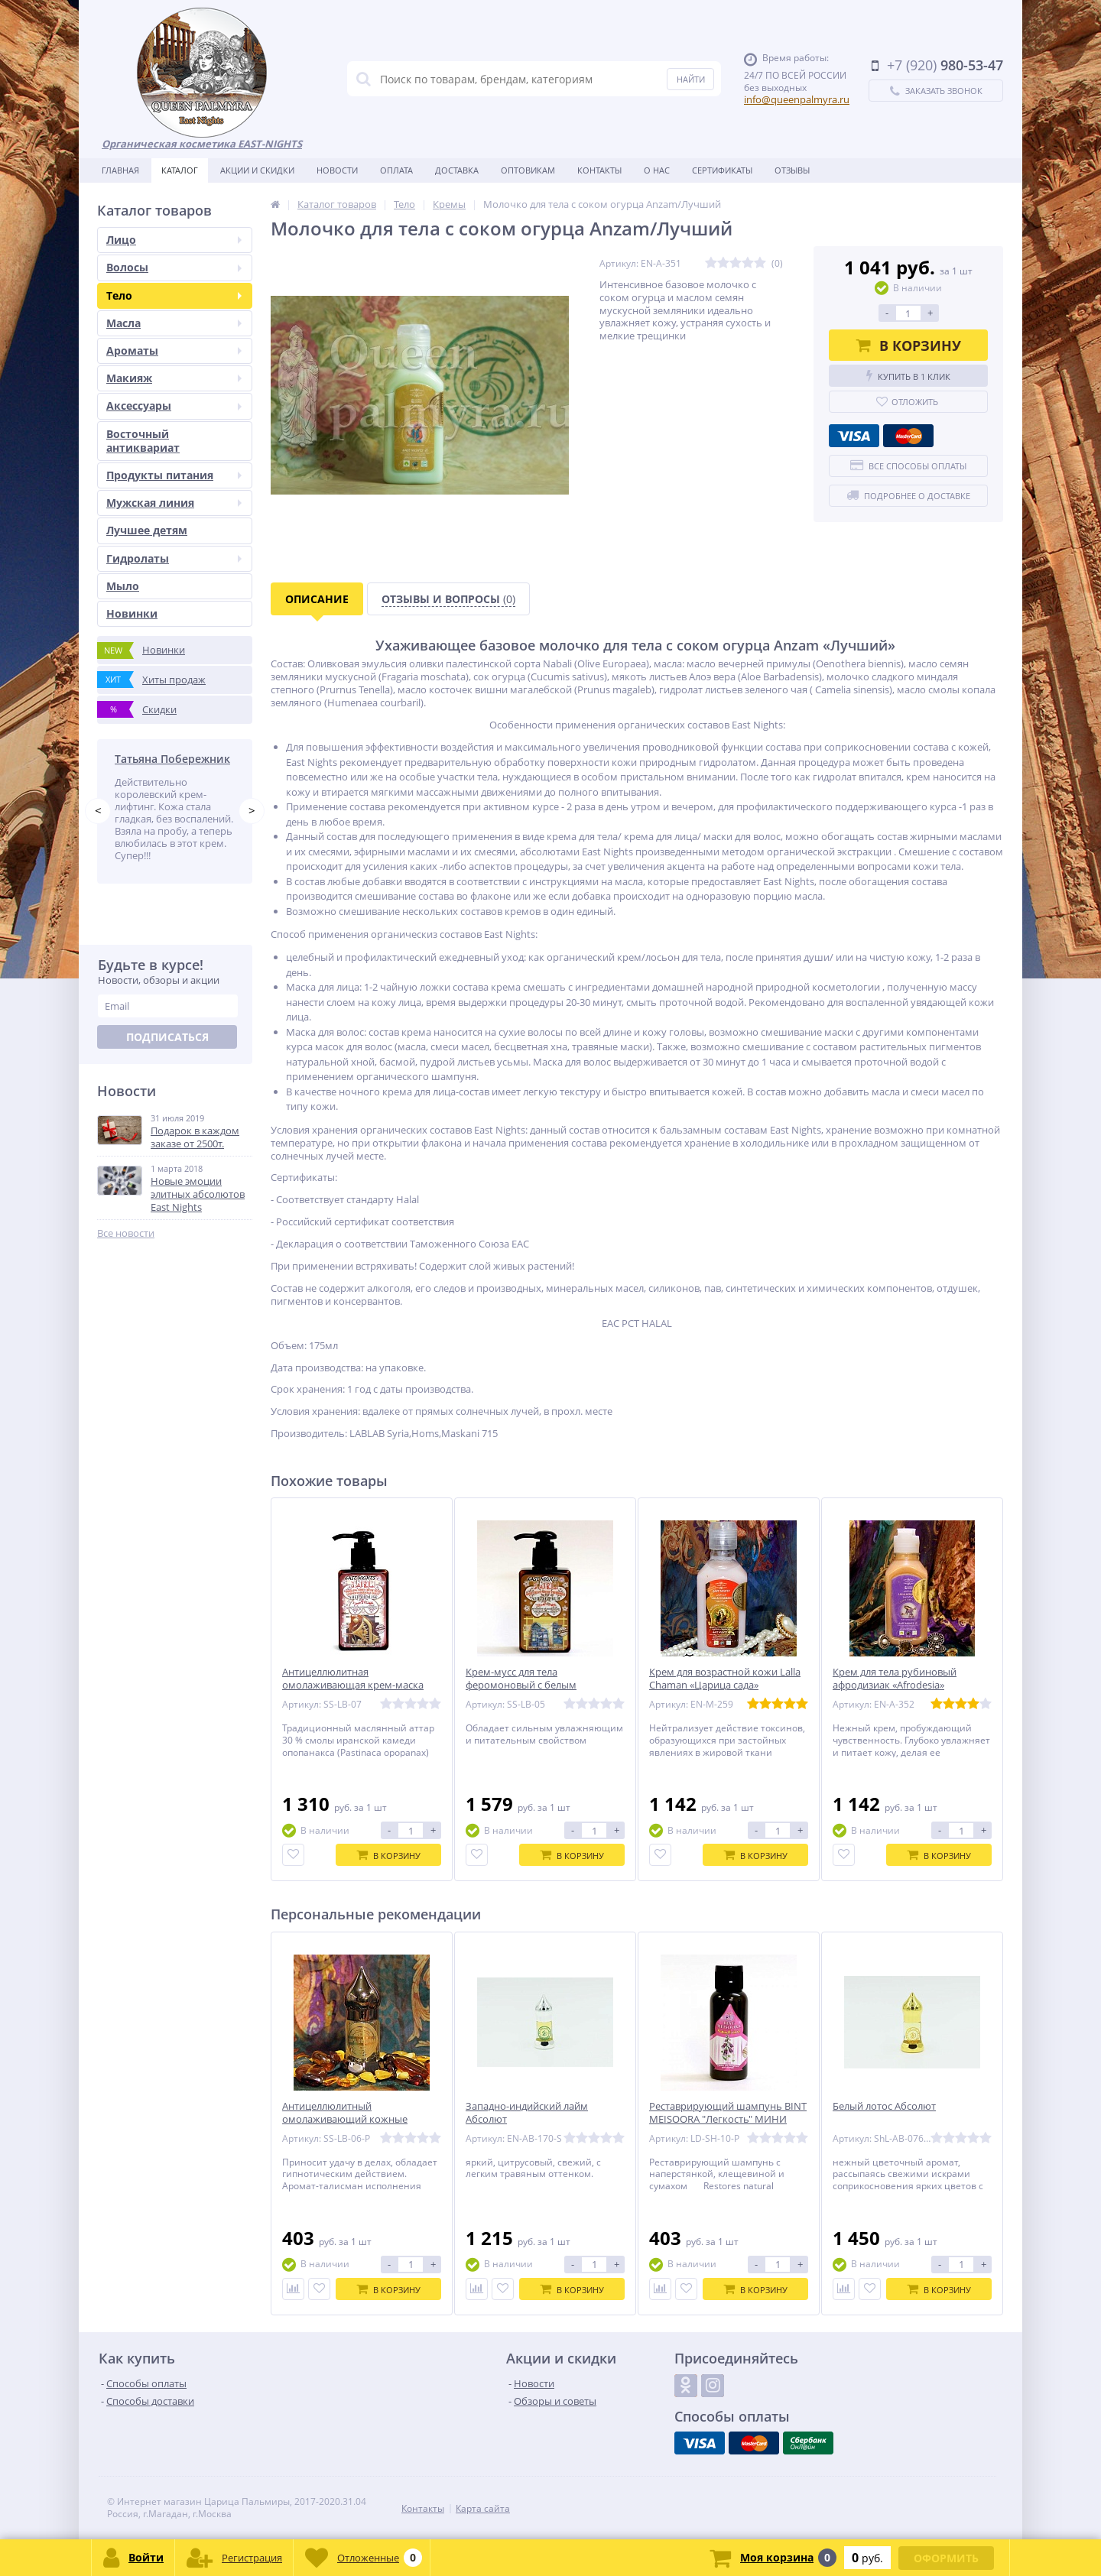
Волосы (174, 267)
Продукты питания (174, 475)
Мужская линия (174, 502)
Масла (174, 323)
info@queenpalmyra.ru (796, 99)
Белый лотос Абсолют (884, 2106)
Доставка (457, 170)
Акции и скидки (257, 170)
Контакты (599, 170)
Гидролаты (174, 558)
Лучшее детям (146, 530)
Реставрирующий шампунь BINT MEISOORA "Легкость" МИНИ (728, 2113)
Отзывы (792, 170)
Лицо (174, 239)
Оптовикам (528, 170)
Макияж (174, 378)
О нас (657, 170)
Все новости (125, 1233)
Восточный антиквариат (143, 441)
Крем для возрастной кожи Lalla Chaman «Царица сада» (725, 1679)
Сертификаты (722, 170)
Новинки (132, 613)
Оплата (396, 170)
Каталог (179, 170)
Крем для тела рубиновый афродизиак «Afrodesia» (894, 1679)
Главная (120, 170)
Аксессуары (174, 405)
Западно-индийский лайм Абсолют (527, 2113)
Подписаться (167, 1037)
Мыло (122, 586)
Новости (337, 170)
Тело (174, 295)
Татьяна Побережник (172, 758)
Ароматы (174, 350)
